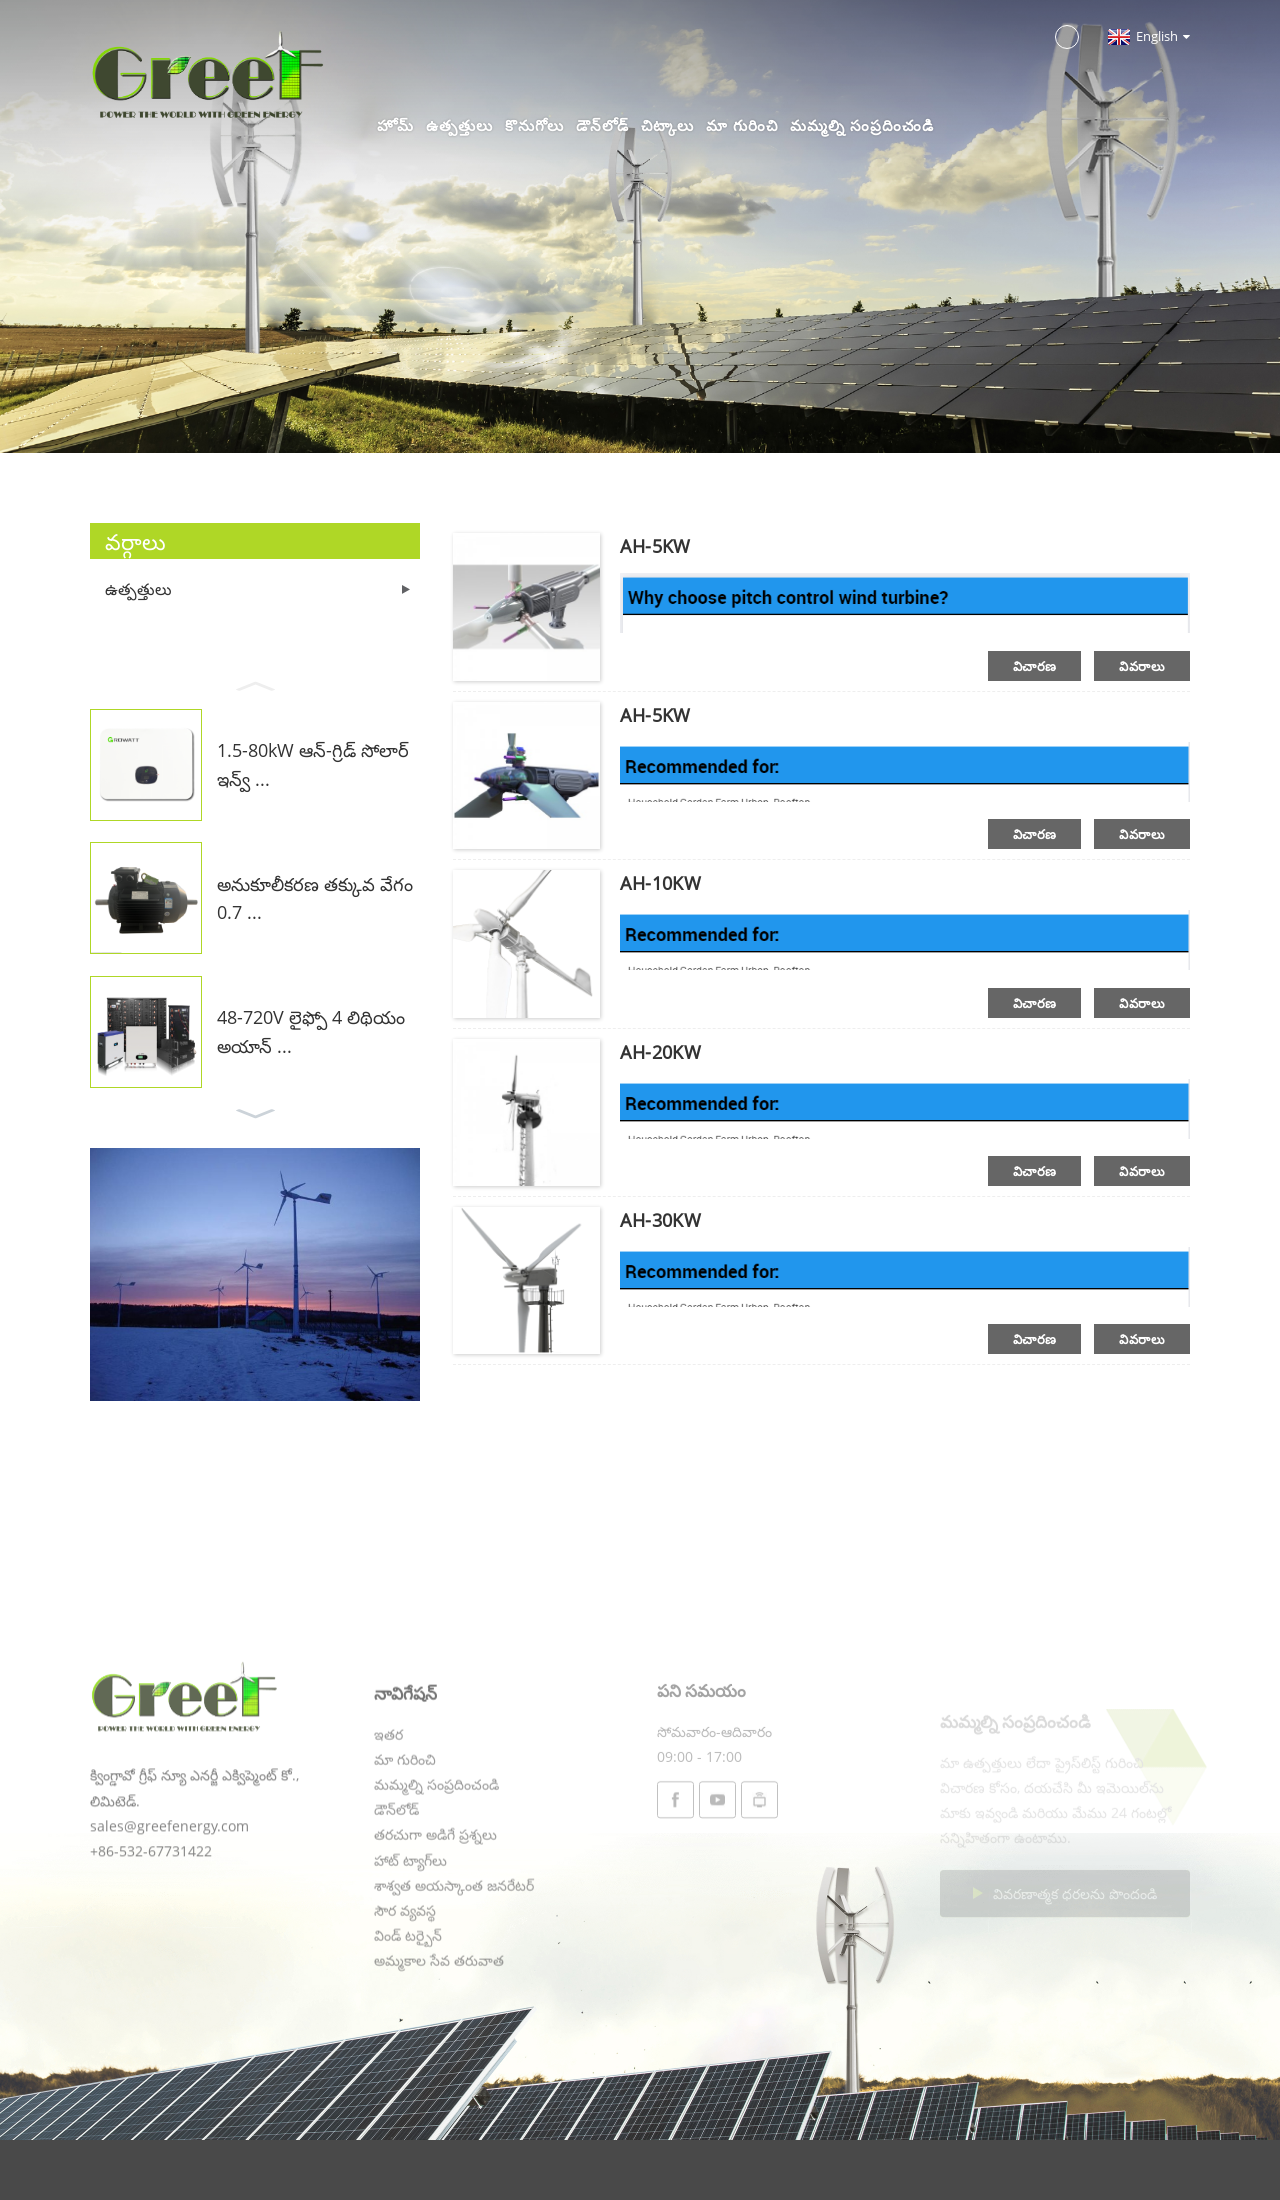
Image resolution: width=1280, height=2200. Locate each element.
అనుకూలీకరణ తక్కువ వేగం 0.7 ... (315, 898)
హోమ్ (395, 125)
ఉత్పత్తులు (459, 125)
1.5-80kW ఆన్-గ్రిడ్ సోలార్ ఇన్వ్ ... (313, 764)
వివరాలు (1142, 666)
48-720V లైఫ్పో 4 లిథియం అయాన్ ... (311, 1031)
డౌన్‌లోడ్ (602, 125)
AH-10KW (660, 883)
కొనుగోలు (534, 125)
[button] (255, 684)
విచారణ (1035, 666)
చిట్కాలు (667, 125)
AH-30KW (660, 1220)
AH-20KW (660, 1052)
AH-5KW (655, 546)
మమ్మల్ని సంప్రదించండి (862, 125)
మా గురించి (742, 125)
